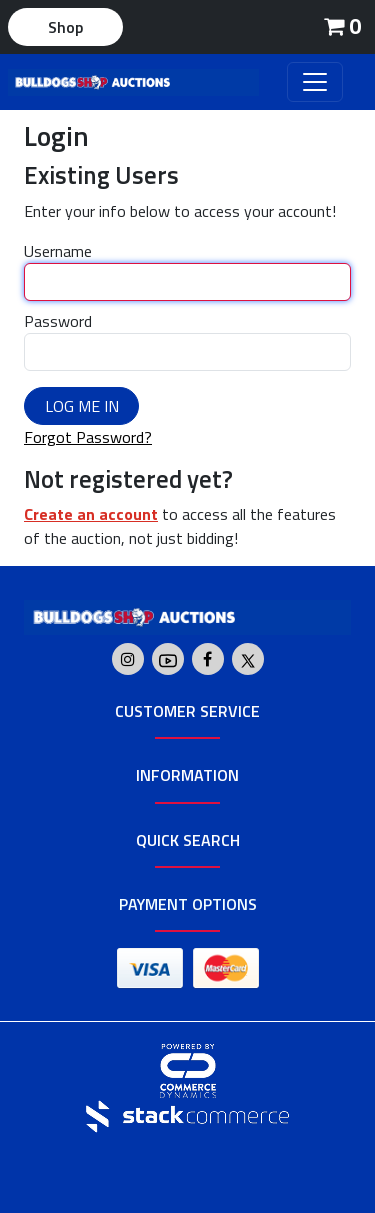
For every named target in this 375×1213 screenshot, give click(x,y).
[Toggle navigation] (315, 82)
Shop (65, 27)
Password (58, 321)
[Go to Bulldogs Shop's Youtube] (168, 659)
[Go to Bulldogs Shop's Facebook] (207, 659)
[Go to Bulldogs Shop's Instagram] (128, 659)
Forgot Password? (88, 437)
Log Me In (82, 406)
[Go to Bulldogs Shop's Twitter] (248, 659)
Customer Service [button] (187, 711)
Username (58, 251)
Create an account (91, 514)
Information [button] (187, 775)
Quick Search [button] (188, 840)
